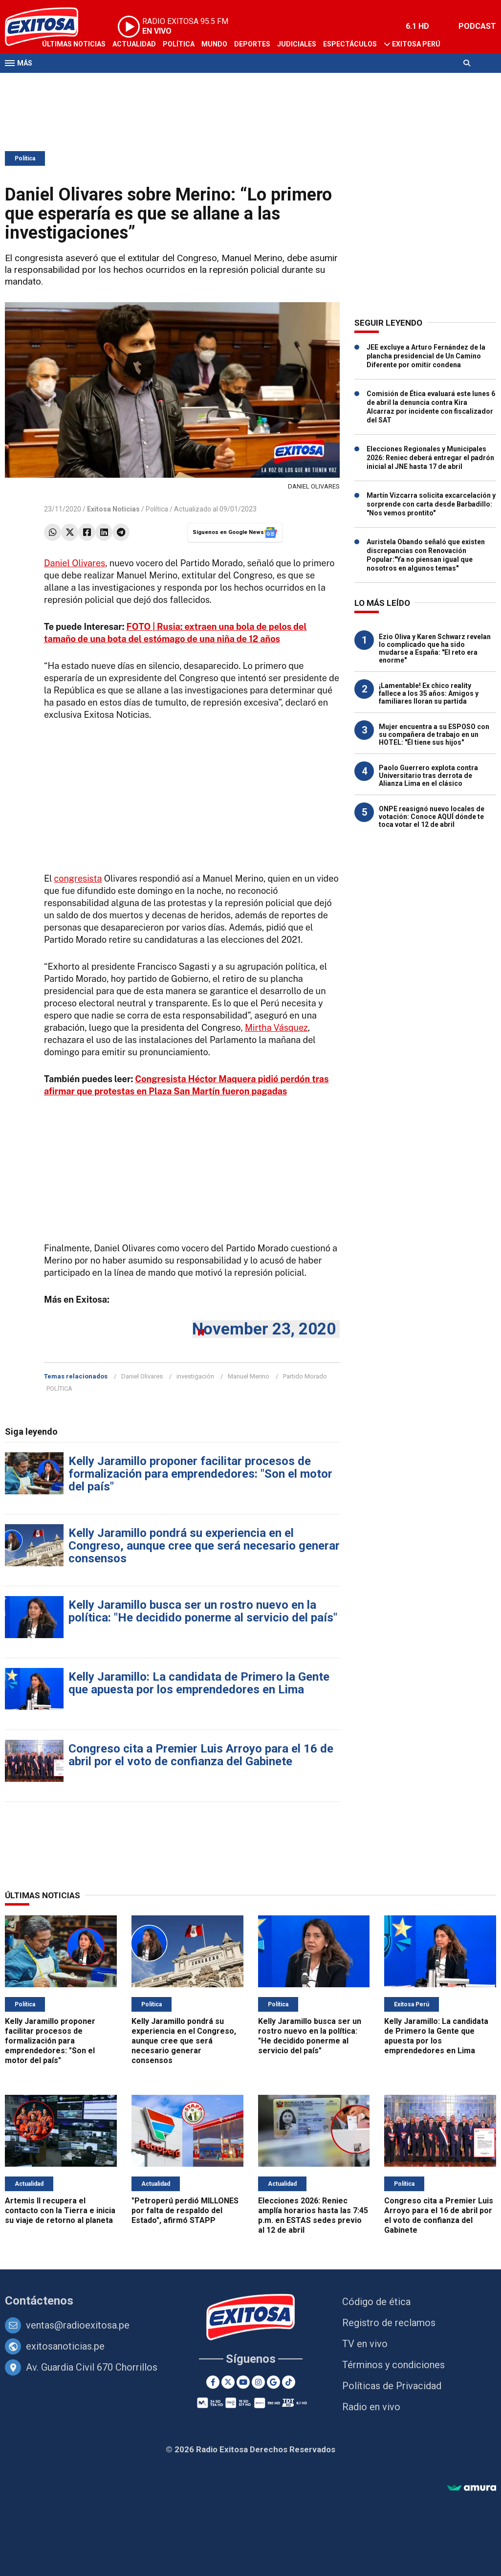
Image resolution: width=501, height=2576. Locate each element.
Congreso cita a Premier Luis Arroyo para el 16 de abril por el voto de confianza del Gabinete (200, 1755)
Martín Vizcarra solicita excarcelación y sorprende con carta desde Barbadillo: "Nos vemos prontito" (431, 504)
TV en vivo (365, 2344)
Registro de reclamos (389, 2323)
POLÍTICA (59, 1388)
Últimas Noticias (74, 44)
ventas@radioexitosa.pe (78, 2325)
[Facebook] (212, 2382)
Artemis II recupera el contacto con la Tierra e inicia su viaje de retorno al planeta (60, 2210)
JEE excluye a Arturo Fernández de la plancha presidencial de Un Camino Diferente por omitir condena (426, 356)
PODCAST (477, 26)
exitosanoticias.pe (65, 2346)
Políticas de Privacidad (391, 2386)
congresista (78, 878)
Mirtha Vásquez (276, 1027)
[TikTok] (288, 2382)
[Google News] (273, 2382)
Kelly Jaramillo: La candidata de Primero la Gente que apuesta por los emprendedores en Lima (198, 1683)
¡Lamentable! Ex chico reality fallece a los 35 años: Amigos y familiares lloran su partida (429, 693)
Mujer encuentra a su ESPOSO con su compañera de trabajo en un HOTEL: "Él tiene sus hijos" (434, 734)
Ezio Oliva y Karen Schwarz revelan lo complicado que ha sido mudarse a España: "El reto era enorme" (435, 648)
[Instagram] (258, 2382)
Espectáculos (350, 44)
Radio (98, 82)
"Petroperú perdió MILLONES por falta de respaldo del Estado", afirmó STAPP (185, 2210)
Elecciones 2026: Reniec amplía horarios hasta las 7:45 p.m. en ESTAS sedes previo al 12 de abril (313, 2215)
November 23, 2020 (264, 1328)
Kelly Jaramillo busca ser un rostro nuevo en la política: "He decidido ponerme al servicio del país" (202, 1611)
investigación (195, 1376)
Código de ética (376, 2302)
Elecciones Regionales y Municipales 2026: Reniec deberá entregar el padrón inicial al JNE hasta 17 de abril (430, 457)
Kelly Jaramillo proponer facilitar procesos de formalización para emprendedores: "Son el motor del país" (200, 1473)
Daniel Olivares (74, 563)
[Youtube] (243, 2382)
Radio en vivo (371, 2407)
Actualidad (134, 44)
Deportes (252, 44)
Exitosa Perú (416, 44)
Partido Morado (305, 1376)
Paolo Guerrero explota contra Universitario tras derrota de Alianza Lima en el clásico (428, 775)
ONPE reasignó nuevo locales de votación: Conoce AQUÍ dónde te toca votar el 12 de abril (431, 816)
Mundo (214, 44)
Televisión (61, 82)
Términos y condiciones (393, 2365)
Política (179, 44)
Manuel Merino (248, 1376)
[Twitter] (228, 2382)
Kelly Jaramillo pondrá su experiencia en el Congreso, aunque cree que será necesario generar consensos (204, 1545)
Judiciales (296, 44)
